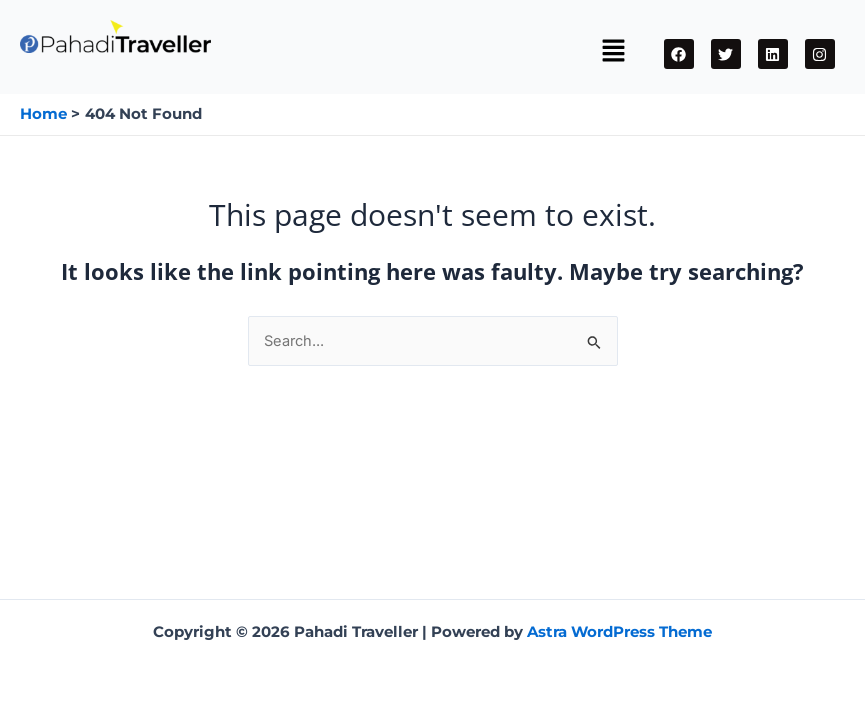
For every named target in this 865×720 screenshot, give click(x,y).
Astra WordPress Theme (619, 632)
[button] (613, 52)
